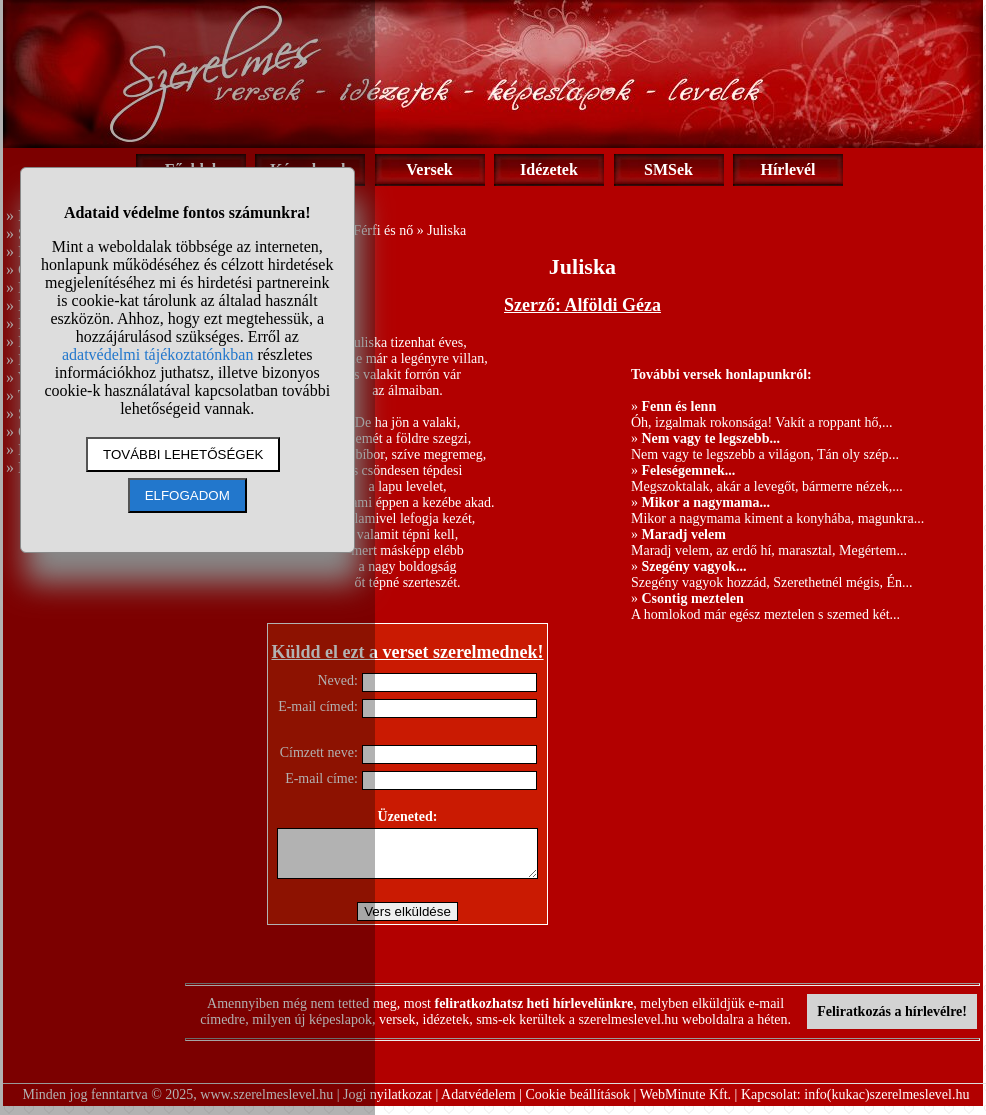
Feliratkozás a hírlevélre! (892, 1020)
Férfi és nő (383, 230)
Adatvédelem (478, 1103)
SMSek (668, 169)
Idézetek (549, 169)
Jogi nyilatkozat (387, 1103)
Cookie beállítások (578, 1103)
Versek (429, 169)
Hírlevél (787, 169)
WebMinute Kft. (685, 1103)
